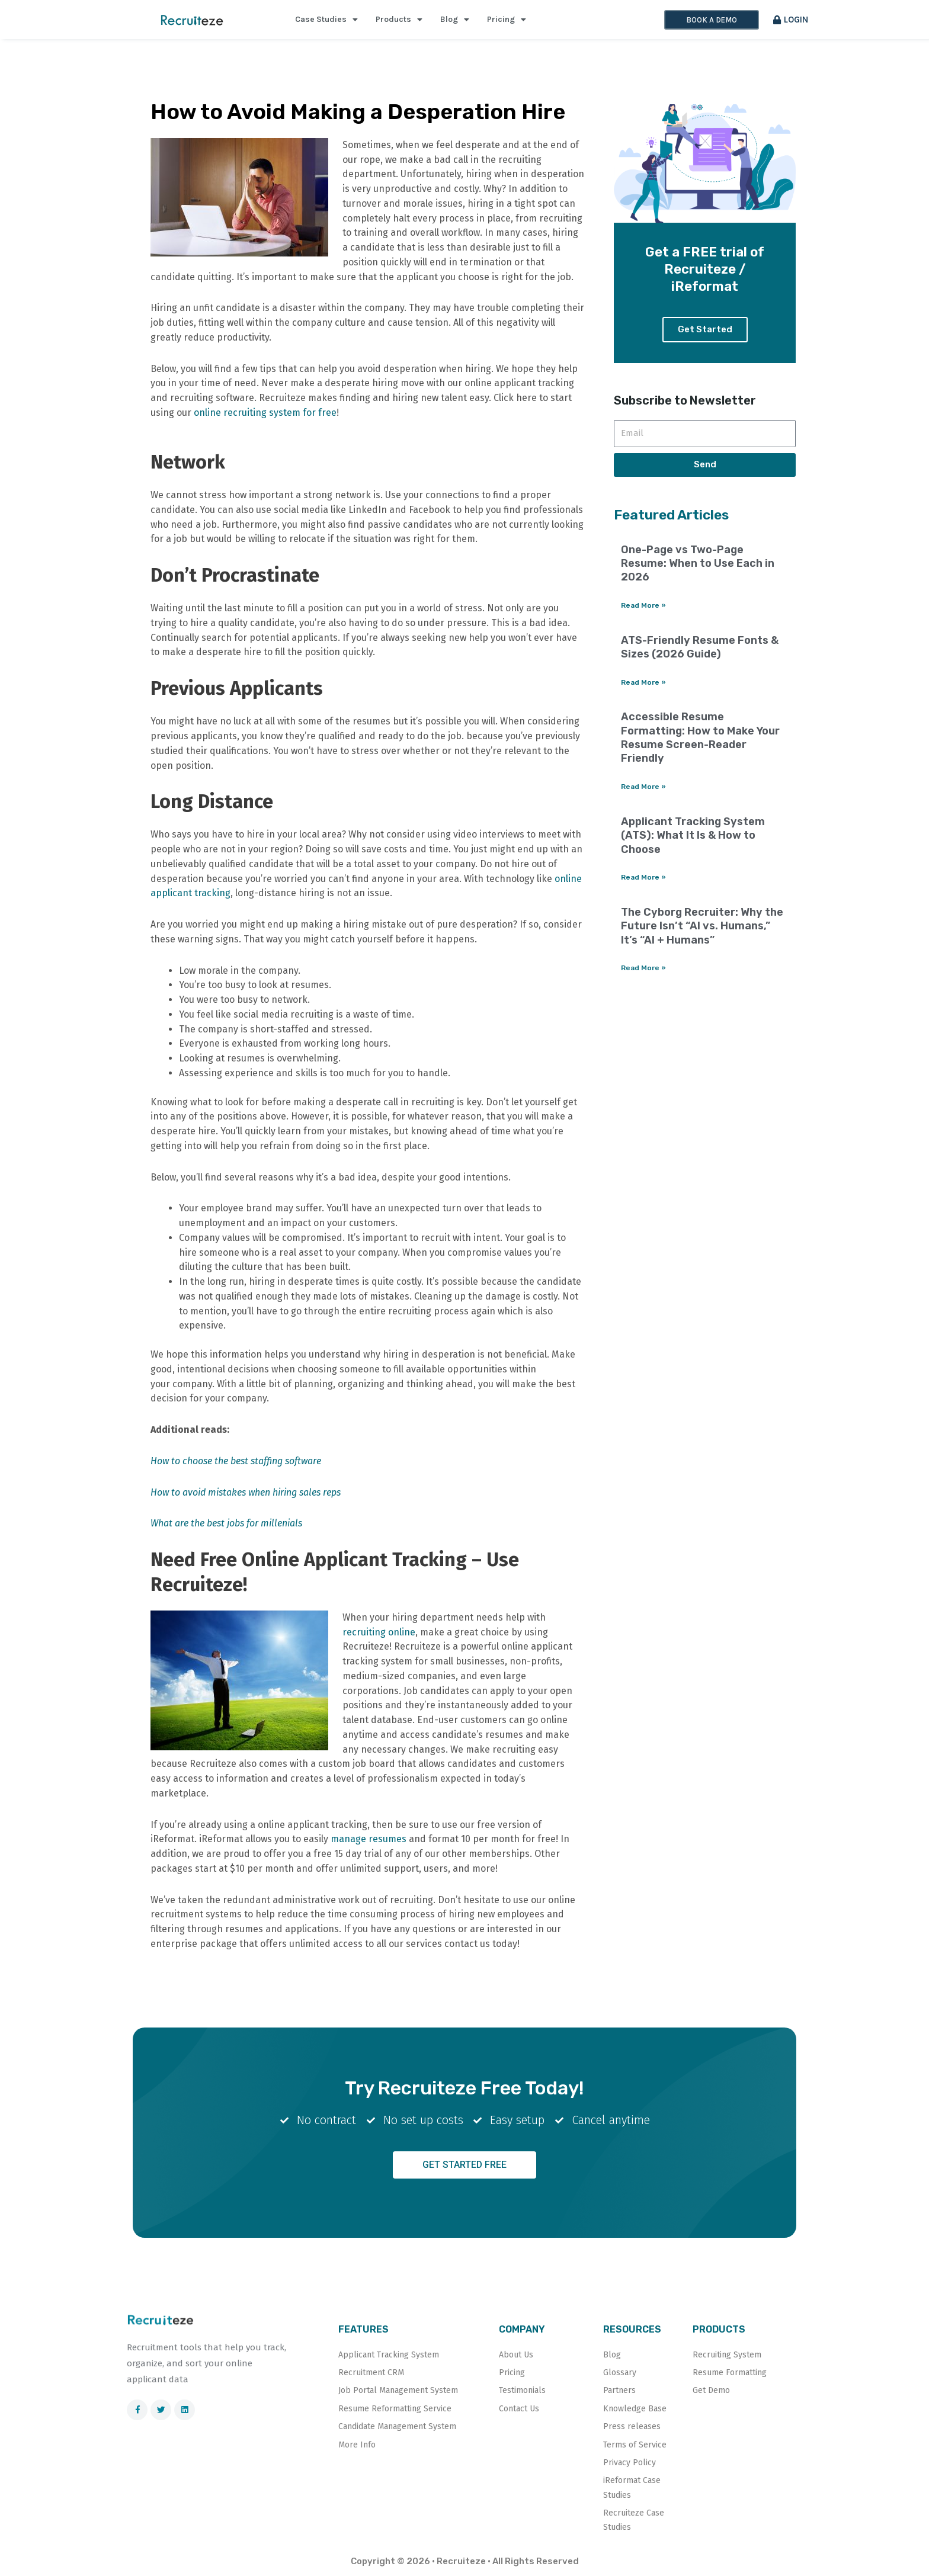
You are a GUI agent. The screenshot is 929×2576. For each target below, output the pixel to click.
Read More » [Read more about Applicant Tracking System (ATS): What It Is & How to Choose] (643, 880)
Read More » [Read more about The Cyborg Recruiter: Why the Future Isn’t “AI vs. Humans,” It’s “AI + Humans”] (643, 971)
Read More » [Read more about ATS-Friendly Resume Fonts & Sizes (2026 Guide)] (643, 684)
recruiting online (378, 1632)
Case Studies (326, 19)
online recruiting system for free (264, 412)
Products (399, 19)
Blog (454, 19)
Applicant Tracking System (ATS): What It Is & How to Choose (693, 837)
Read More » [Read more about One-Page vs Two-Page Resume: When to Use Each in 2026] (643, 607)
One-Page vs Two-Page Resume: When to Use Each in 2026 (697, 565)
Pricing (506, 19)
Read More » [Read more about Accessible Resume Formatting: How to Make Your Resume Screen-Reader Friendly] (643, 789)
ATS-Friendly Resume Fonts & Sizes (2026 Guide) (700, 649)
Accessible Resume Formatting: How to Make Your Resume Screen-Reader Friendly (700, 740)
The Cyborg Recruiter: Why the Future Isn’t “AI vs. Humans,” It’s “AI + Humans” (702, 928)
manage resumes (368, 1838)
